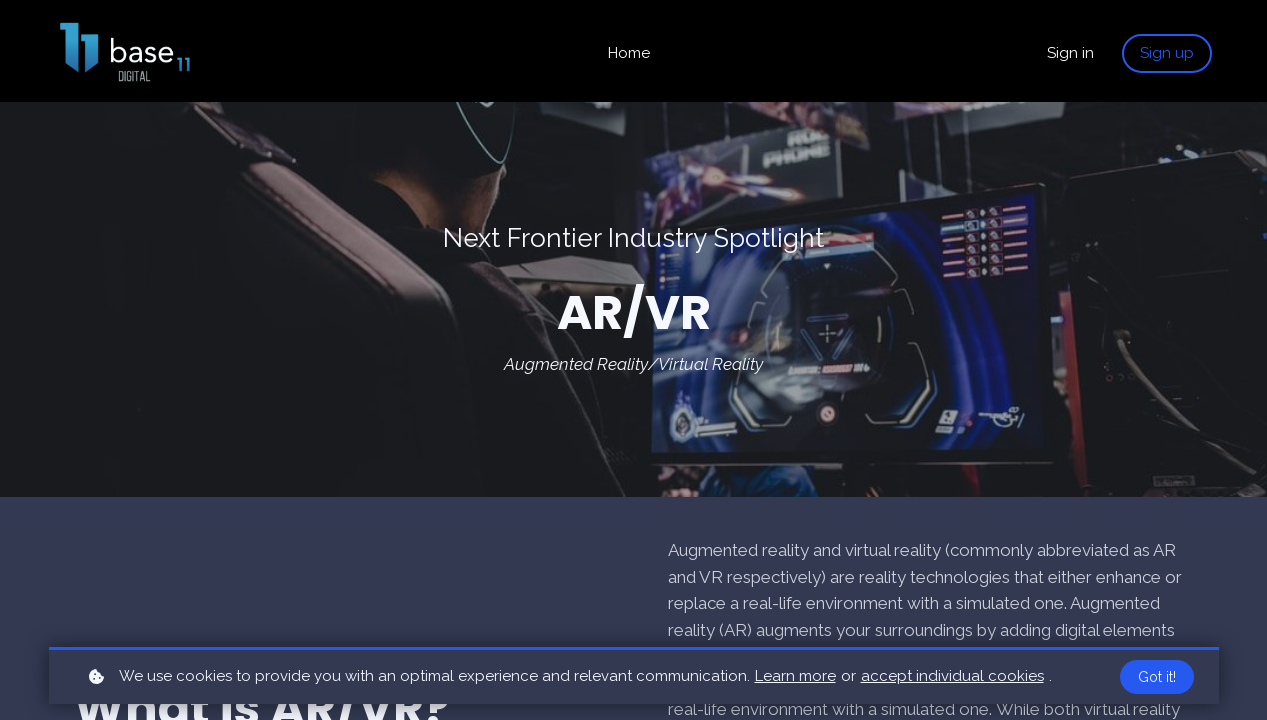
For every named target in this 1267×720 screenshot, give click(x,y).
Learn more (795, 676)
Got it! (1157, 677)
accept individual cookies (952, 676)
